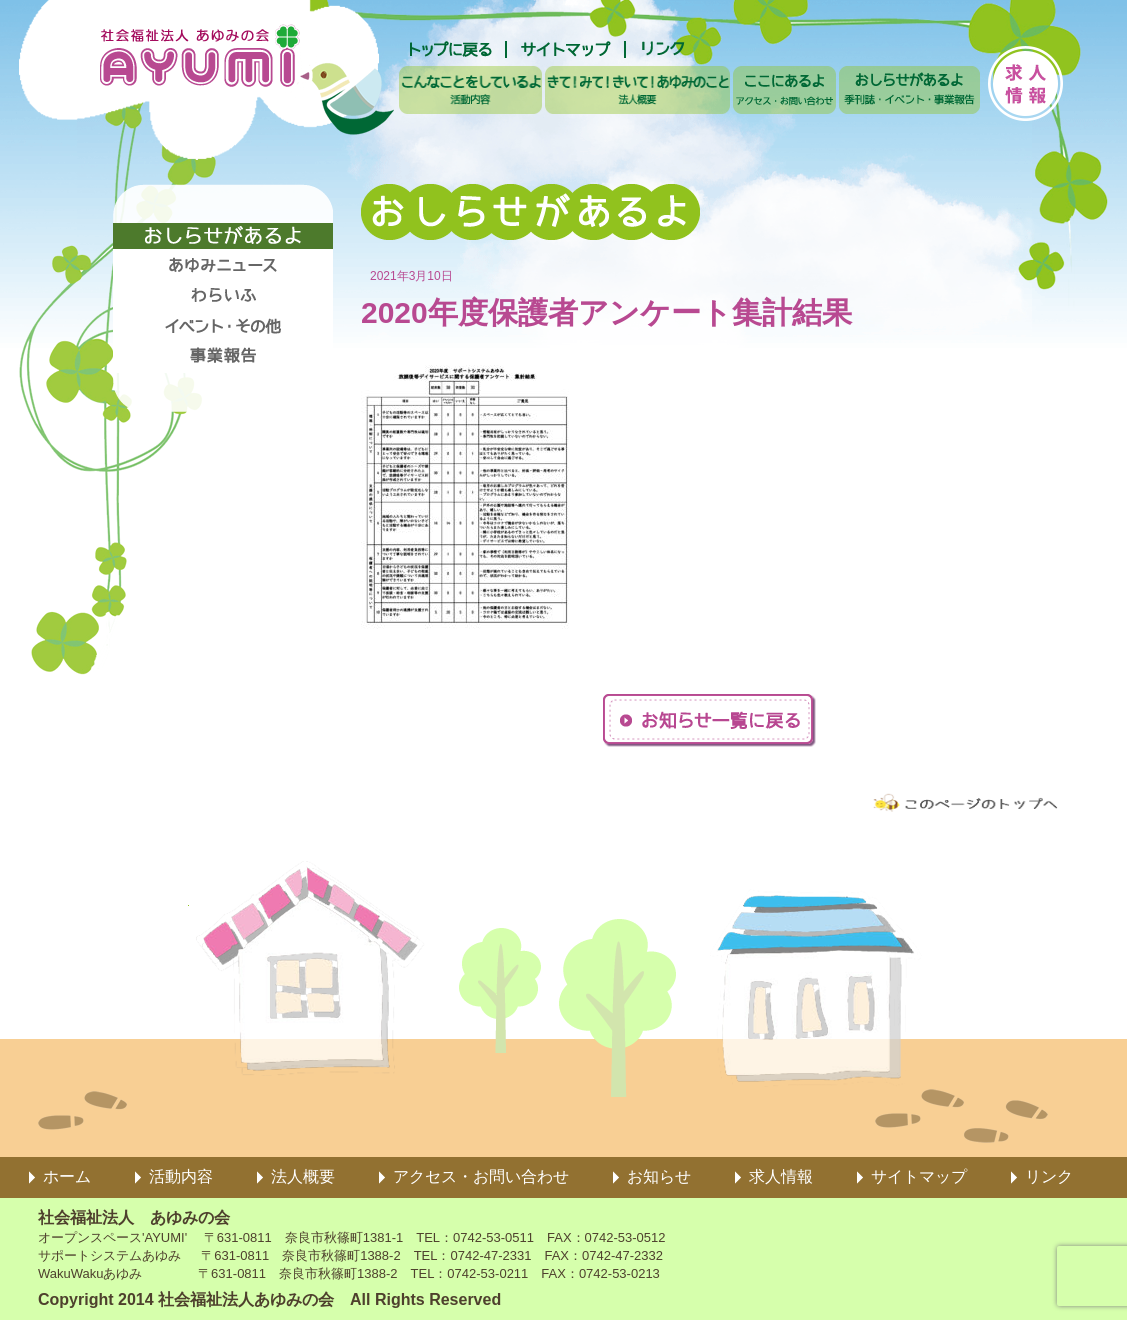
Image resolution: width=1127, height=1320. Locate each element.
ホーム (67, 1176)
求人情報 (781, 1176)
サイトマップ (919, 1176)
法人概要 (303, 1176)
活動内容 (181, 1176)
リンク (1049, 1176)
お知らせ (659, 1176)
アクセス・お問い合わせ (481, 1176)
